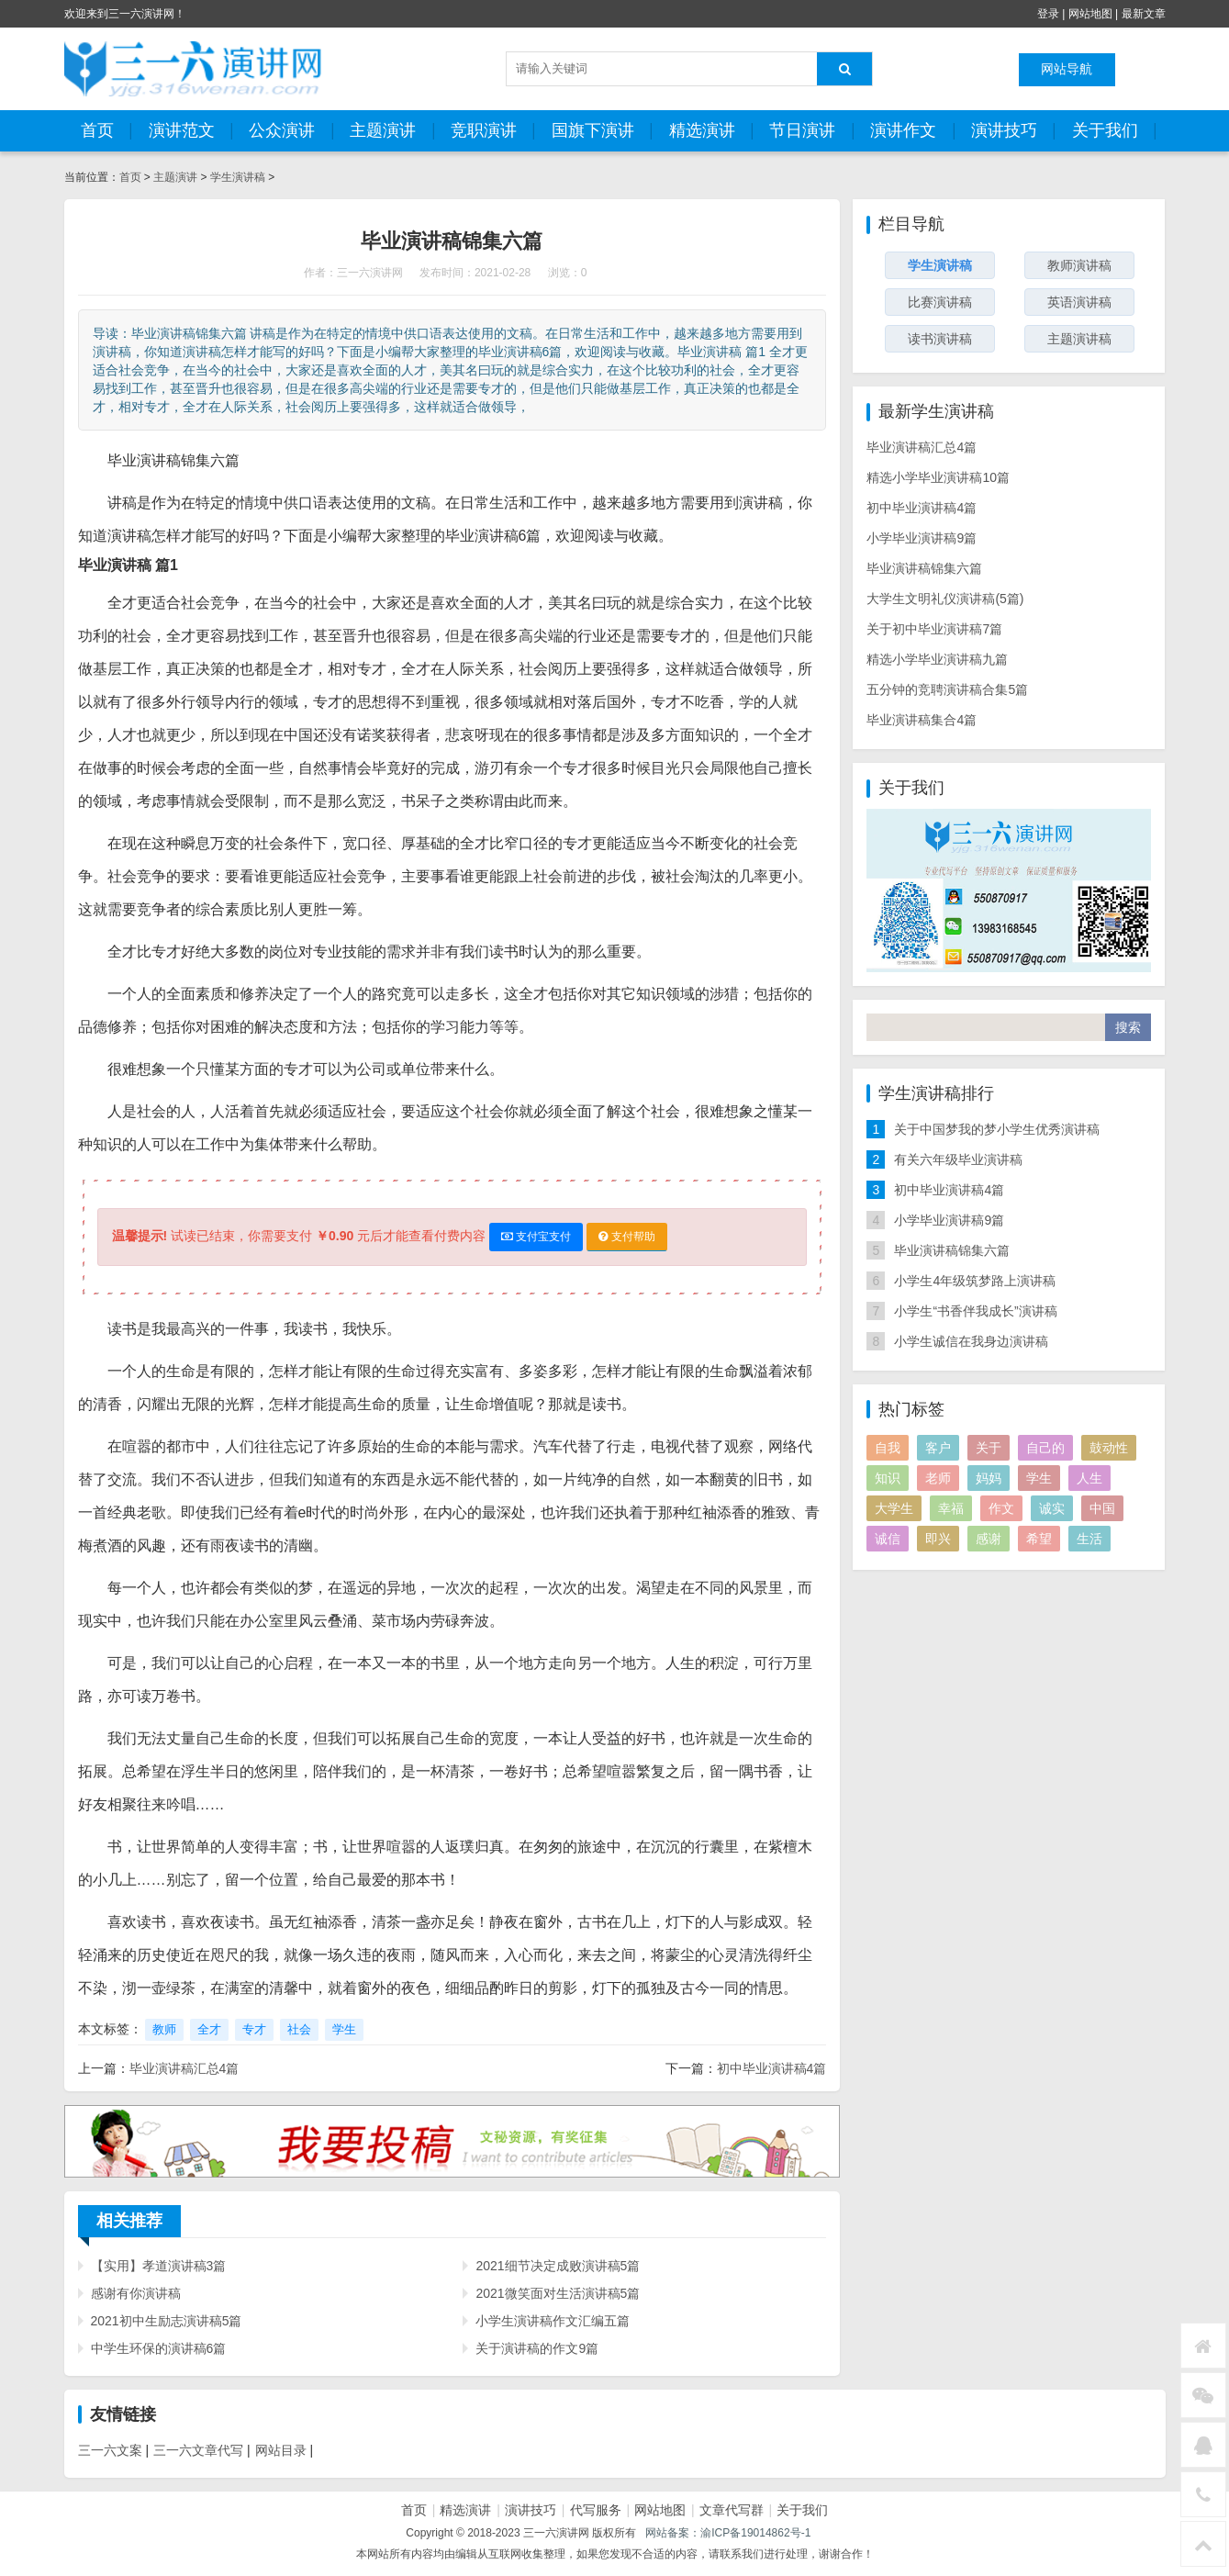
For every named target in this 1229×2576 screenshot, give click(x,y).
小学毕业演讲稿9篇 (921, 538)
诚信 (887, 1538)
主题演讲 (383, 130)
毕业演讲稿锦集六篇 (924, 568)
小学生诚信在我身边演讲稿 (971, 1341)
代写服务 (595, 2510)
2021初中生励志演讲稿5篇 (166, 2320)
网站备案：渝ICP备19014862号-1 (727, 2532)
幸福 (951, 1508)
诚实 (1052, 1508)
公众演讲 (282, 130)
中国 (1102, 1508)
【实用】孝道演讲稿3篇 (159, 2265)
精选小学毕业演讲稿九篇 (937, 659)
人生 (1089, 1478)
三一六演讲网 (370, 272)
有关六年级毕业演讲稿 (958, 1159)
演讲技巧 (1004, 130)
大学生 (894, 1508)
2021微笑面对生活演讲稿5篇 (557, 2293)
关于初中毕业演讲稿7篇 (934, 629)
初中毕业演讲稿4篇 (772, 2068)
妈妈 (988, 1478)
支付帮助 (626, 1236)
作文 (1001, 1508)
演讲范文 (182, 130)
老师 (938, 1478)
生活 (1089, 1538)
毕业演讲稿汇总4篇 (184, 2068)
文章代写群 (731, 2510)
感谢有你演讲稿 (136, 2293)
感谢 (988, 1538)
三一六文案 (110, 2450)
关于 (988, 1447)
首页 (97, 130)
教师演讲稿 (1079, 265)
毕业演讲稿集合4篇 (921, 719)
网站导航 (1066, 69)
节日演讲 (802, 130)
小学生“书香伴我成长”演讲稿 (975, 1311)
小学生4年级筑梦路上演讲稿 (975, 1280)
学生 (344, 2029)
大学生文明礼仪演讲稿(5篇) (944, 598)
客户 (938, 1447)
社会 (299, 2029)
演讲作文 (903, 130)
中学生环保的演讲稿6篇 (159, 2348)
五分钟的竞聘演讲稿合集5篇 (947, 689)
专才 (254, 2029)
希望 (1039, 1538)
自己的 (1045, 1447)
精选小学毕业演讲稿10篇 (938, 477)
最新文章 (1144, 13)
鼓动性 (1108, 1447)
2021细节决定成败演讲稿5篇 (557, 2265)
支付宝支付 (536, 1236)
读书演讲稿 (940, 338)
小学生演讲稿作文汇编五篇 (552, 2320)
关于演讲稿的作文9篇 (536, 2348)
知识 (887, 1478)
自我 (887, 1447)
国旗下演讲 (593, 130)
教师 (164, 2029)
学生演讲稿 (238, 177)
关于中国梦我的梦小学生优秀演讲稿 (997, 1129)
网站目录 (281, 2450)
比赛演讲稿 (940, 302)
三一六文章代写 (198, 2450)
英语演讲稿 (1079, 302)
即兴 (938, 1538)
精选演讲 (702, 130)
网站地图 (1090, 13)
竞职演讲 (484, 130)
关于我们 (1105, 130)
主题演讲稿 (1079, 338)
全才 (209, 2029)
